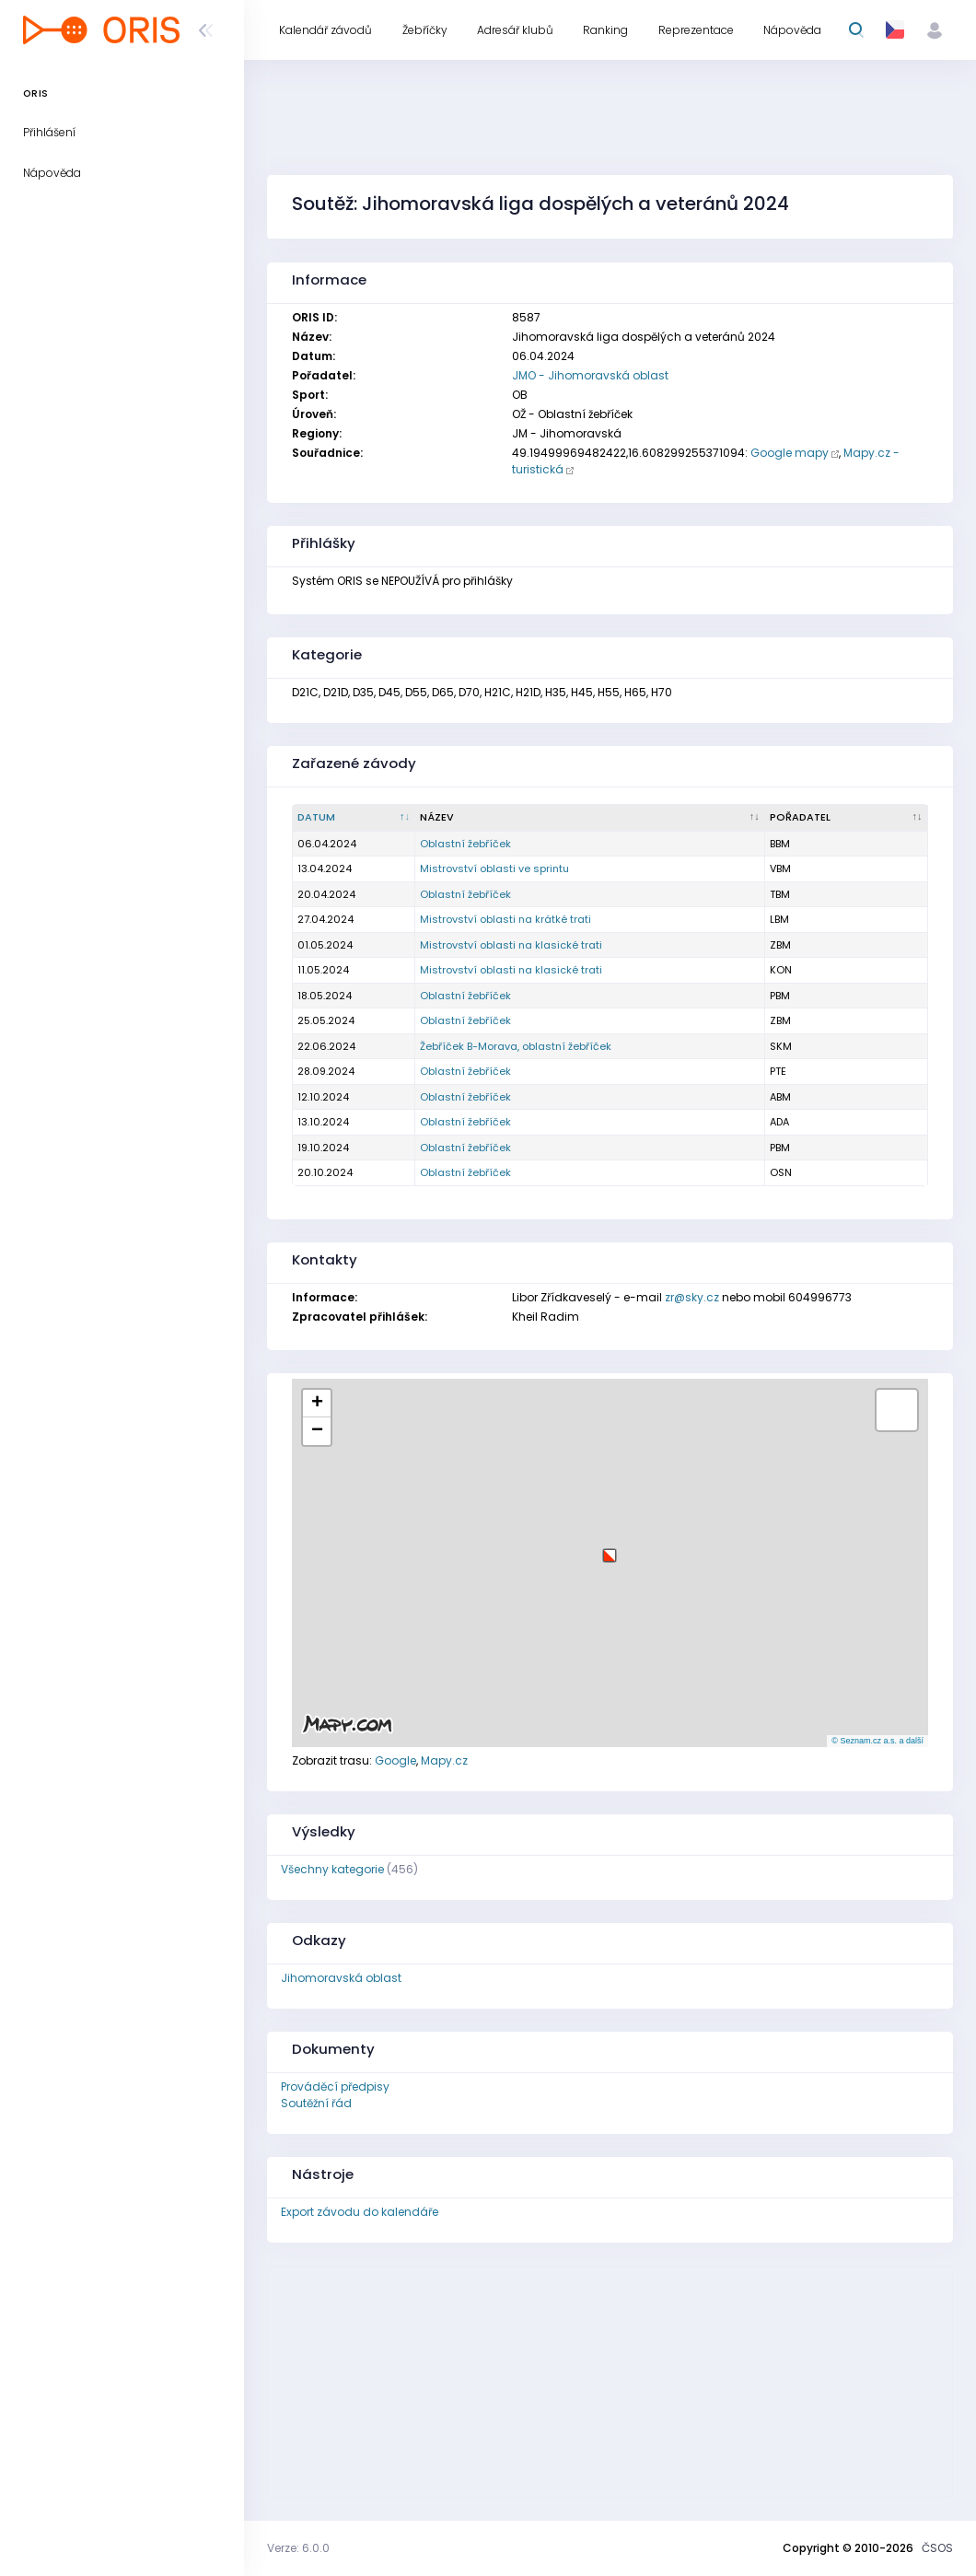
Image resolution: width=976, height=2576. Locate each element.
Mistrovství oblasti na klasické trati (511, 945)
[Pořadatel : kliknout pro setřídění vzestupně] (846, 818)
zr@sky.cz (692, 1297)
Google (395, 1760)
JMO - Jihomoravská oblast (590, 375)
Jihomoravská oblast (341, 1978)
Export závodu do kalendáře (359, 2212)
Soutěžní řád (316, 2103)
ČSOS (937, 2548)
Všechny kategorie (332, 1869)
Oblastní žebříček (465, 843)
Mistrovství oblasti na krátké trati (505, 919)
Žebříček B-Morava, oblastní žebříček (515, 1046)
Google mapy (789, 452)
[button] (609, 1548)
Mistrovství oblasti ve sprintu (494, 868)
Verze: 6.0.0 (298, 2548)
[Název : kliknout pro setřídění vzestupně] (590, 818)
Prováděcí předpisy (335, 2086)
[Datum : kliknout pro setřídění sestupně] (354, 818)
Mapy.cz (444, 1760)
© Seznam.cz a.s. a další (877, 1740)
